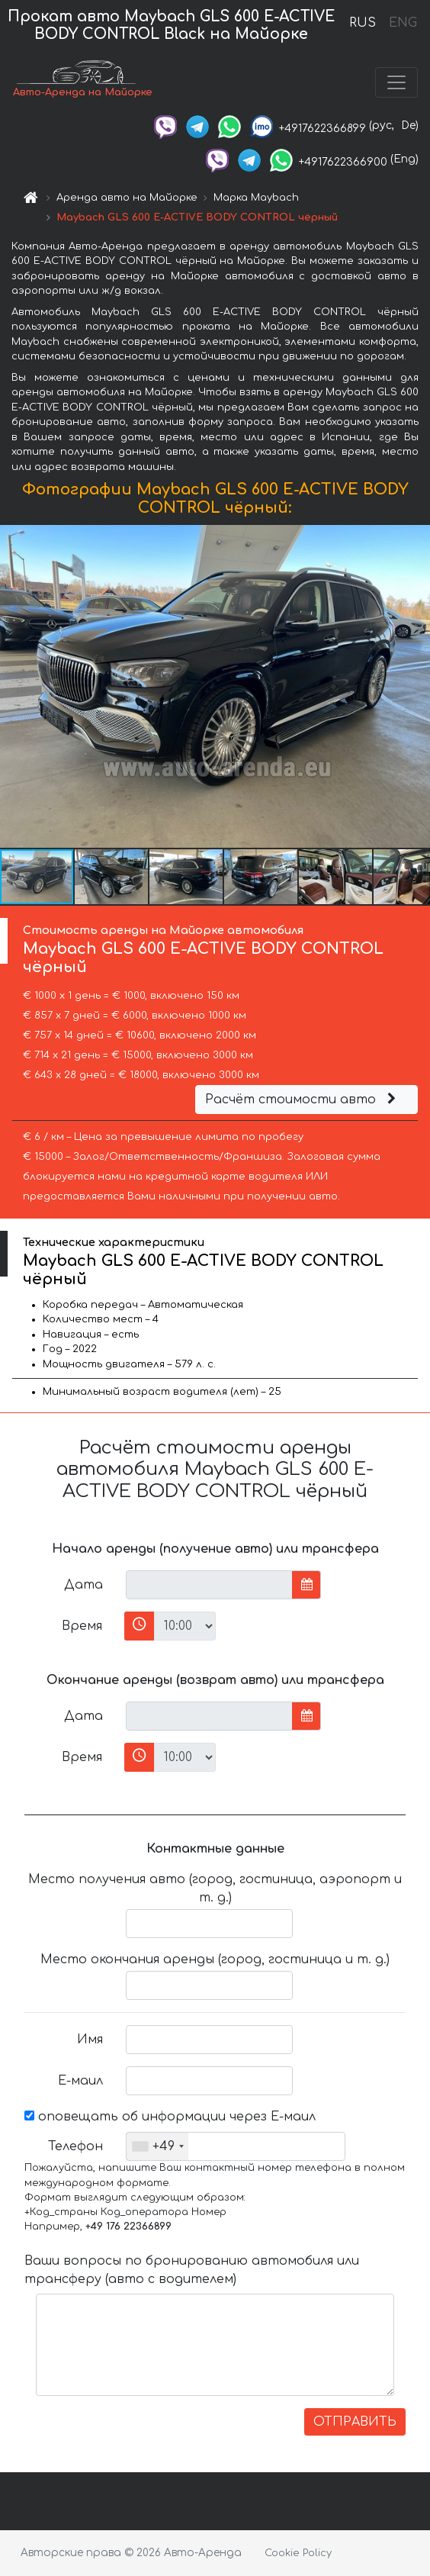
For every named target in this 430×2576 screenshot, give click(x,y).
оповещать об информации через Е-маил (170, 2117)
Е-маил (80, 2081)
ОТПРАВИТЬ (354, 2422)
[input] (209, 1584)
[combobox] (157, 2146)
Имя (90, 2039)
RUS (362, 23)
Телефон (75, 2146)
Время (82, 1626)
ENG (402, 23)
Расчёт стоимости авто (302, 1099)
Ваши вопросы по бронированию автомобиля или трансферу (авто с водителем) (191, 2270)
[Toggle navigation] (396, 82)
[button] (416, 687)
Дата (83, 1585)
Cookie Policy (298, 2553)
